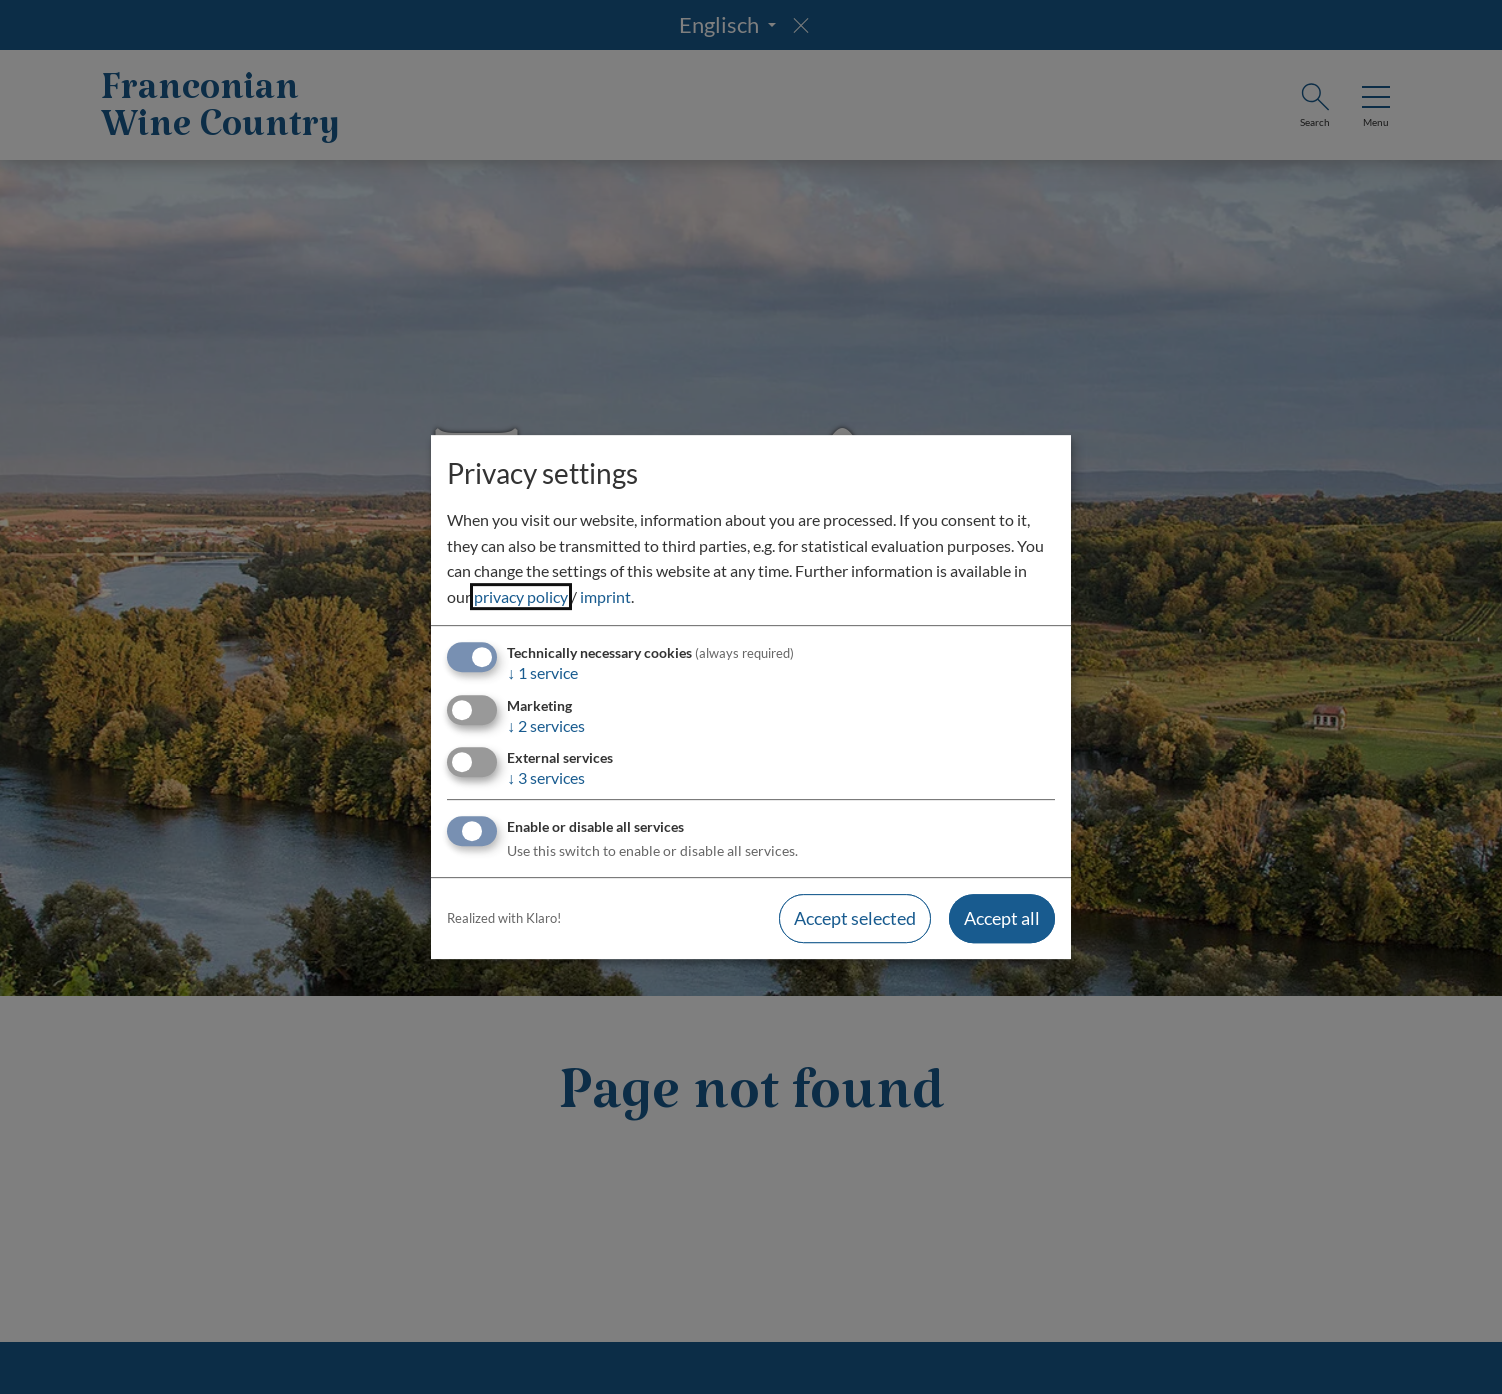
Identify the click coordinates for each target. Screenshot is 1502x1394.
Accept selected (855, 918)
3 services (546, 777)
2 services (546, 725)
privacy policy (521, 596)
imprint (605, 596)
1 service (542, 673)
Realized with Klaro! (504, 918)
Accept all (1002, 918)
